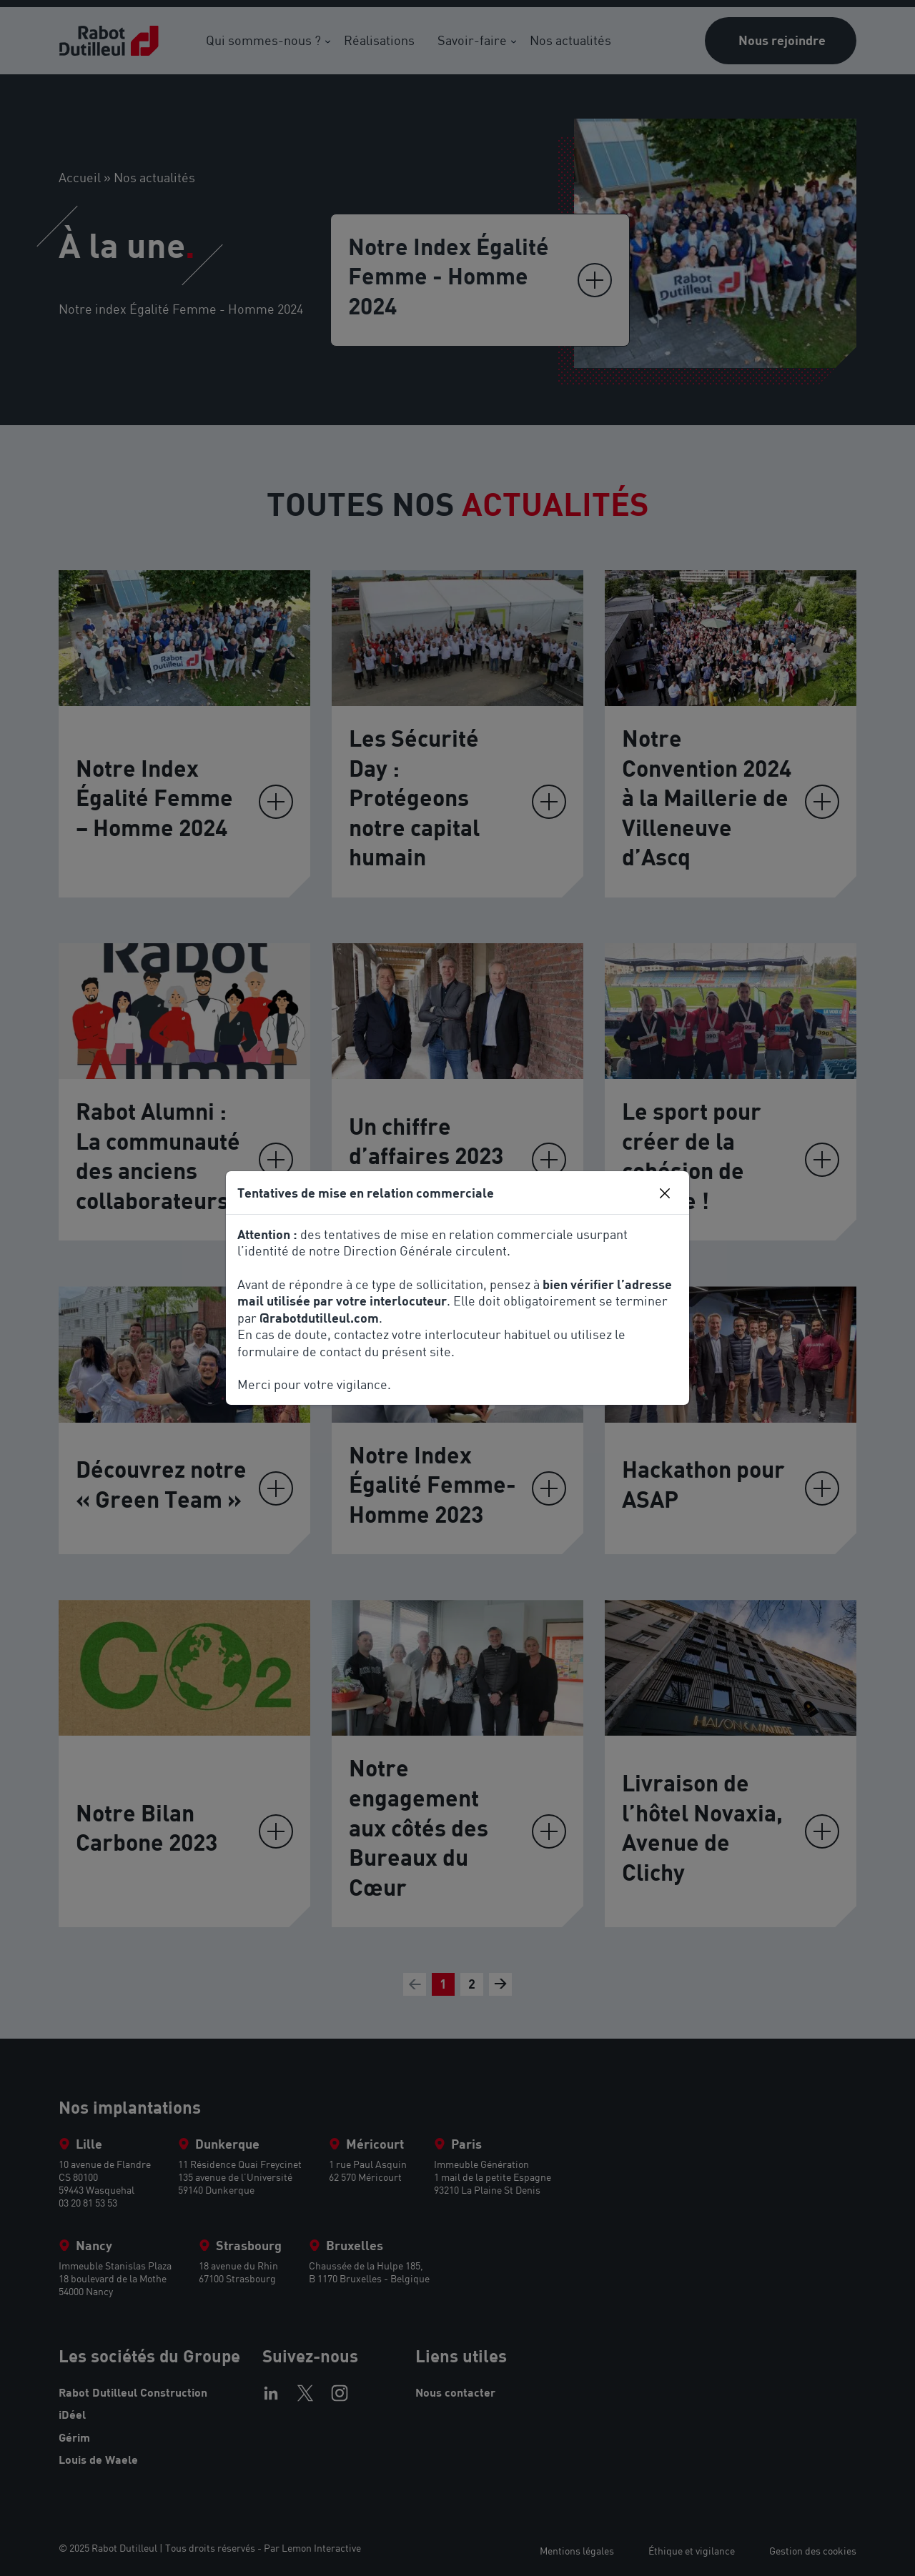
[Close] (665, 1193)
